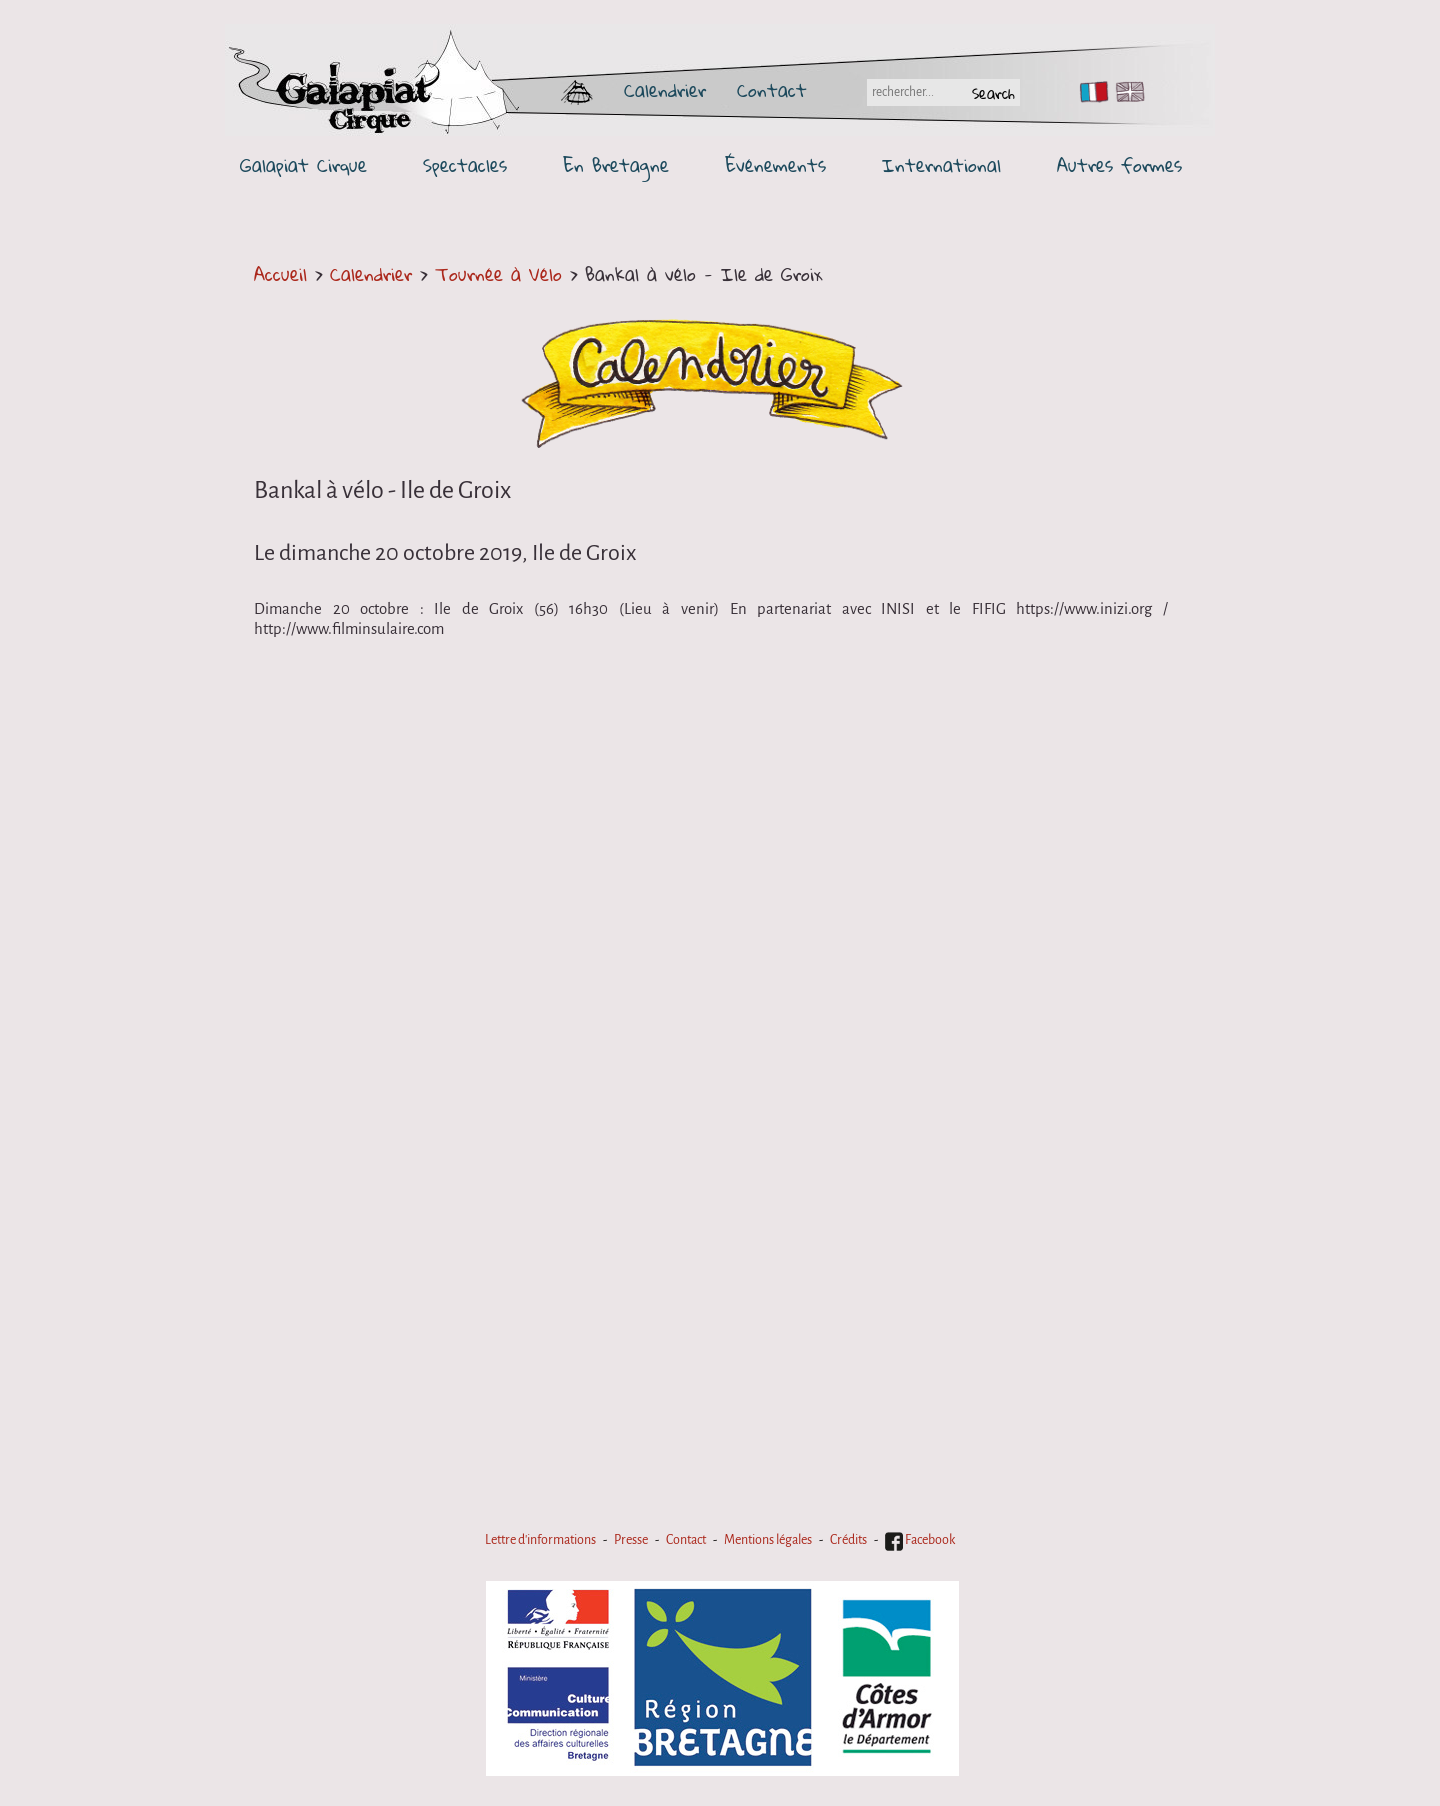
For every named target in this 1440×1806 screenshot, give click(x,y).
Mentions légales (768, 1540)
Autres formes (1119, 165)
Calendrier (665, 90)
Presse (631, 1540)
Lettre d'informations (540, 1540)
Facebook (920, 1540)
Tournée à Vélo (498, 274)
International (941, 165)
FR (1089, 92)
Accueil (280, 274)
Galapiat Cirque (303, 165)
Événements (775, 165)
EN (1126, 92)
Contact (772, 90)
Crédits (848, 1540)
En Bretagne (616, 165)
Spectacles (465, 165)
